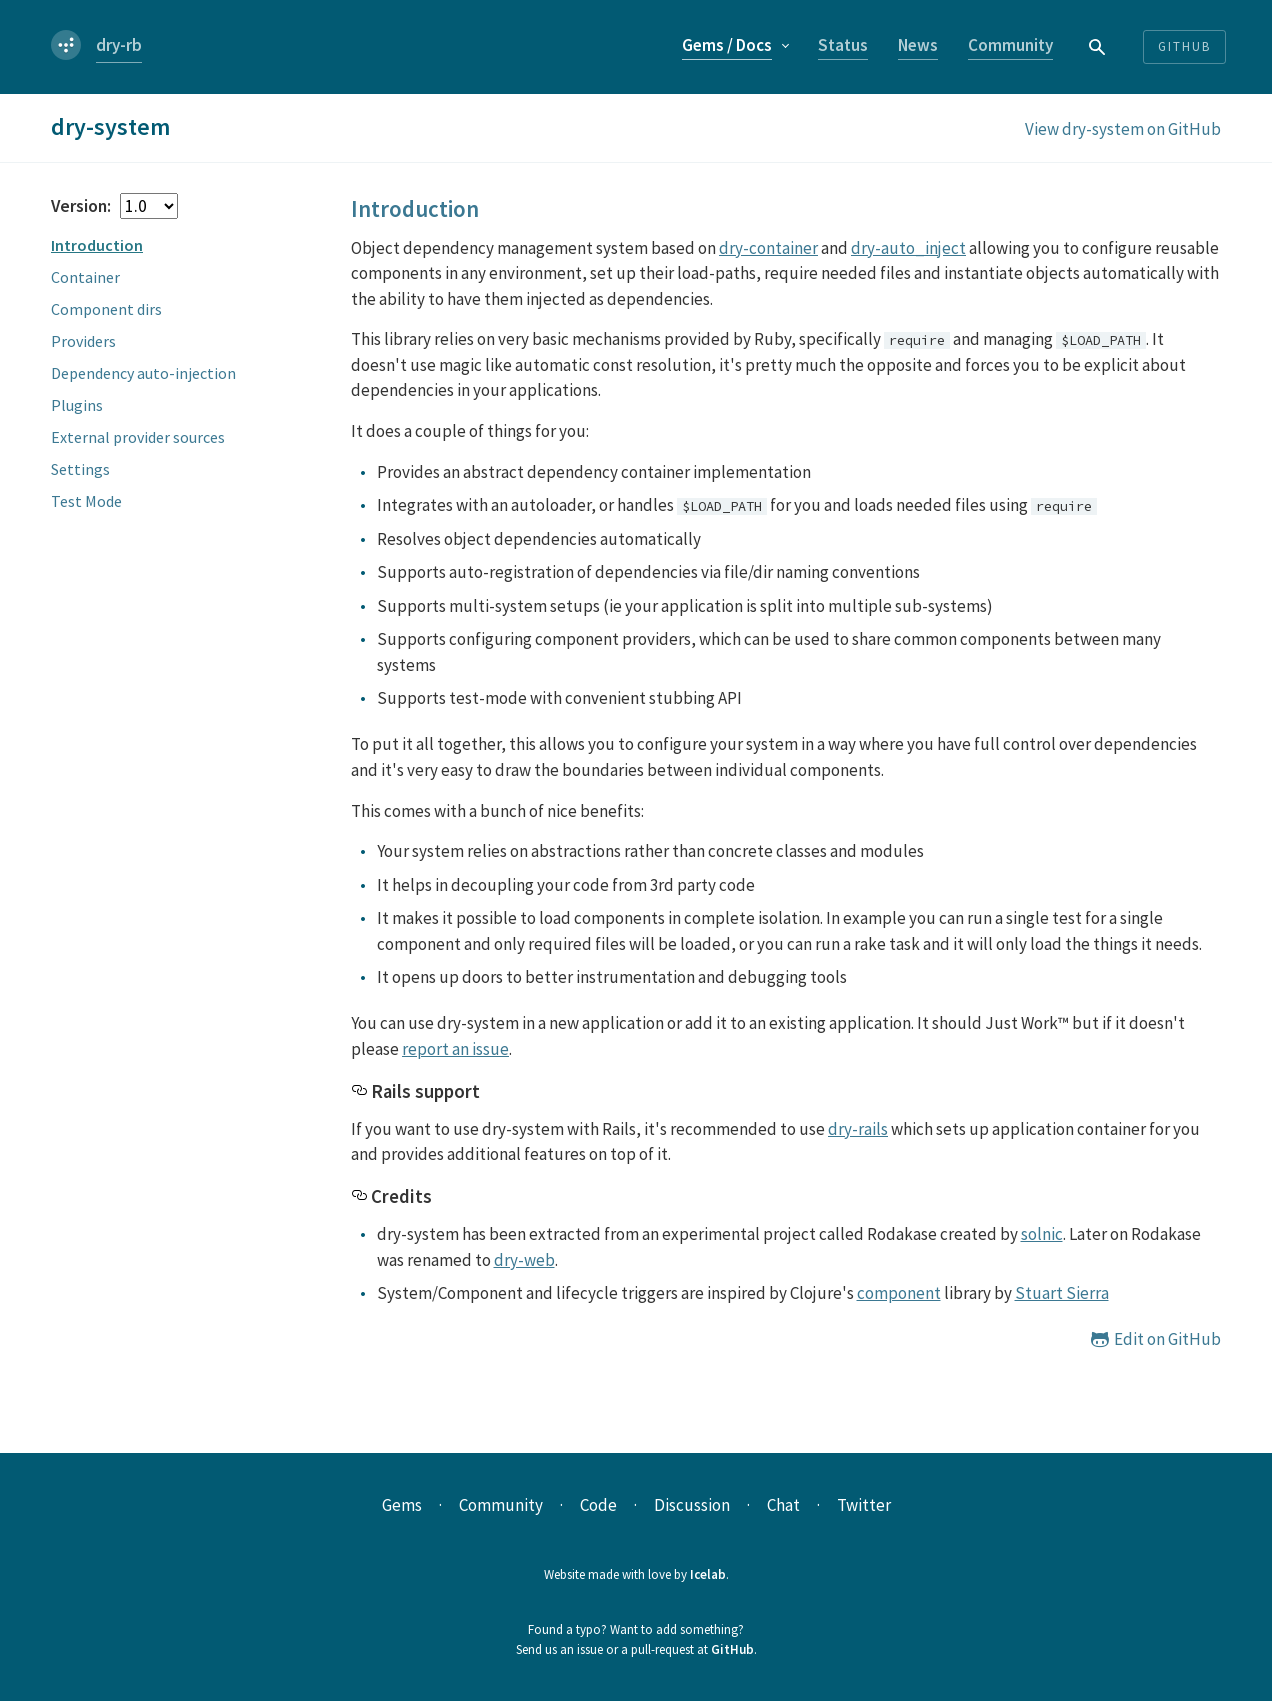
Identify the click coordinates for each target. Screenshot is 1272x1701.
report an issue (455, 1049)
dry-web (524, 1260)
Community (1010, 45)
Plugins (77, 405)
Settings (80, 469)
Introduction (97, 245)
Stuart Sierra (1062, 1293)
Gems (727, 45)
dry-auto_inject (908, 248)
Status (843, 45)
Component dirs (106, 309)
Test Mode (86, 501)
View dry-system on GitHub (1123, 129)
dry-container (768, 248)
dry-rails (858, 1129)
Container (85, 277)
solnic (1042, 1234)
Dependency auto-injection (143, 373)
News (918, 45)
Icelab (708, 1574)
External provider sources (138, 437)
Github (1184, 46)
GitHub (732, 1649)
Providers (83, 341)
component (899, 1293)
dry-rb (119, 45)
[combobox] (1098, 46)
